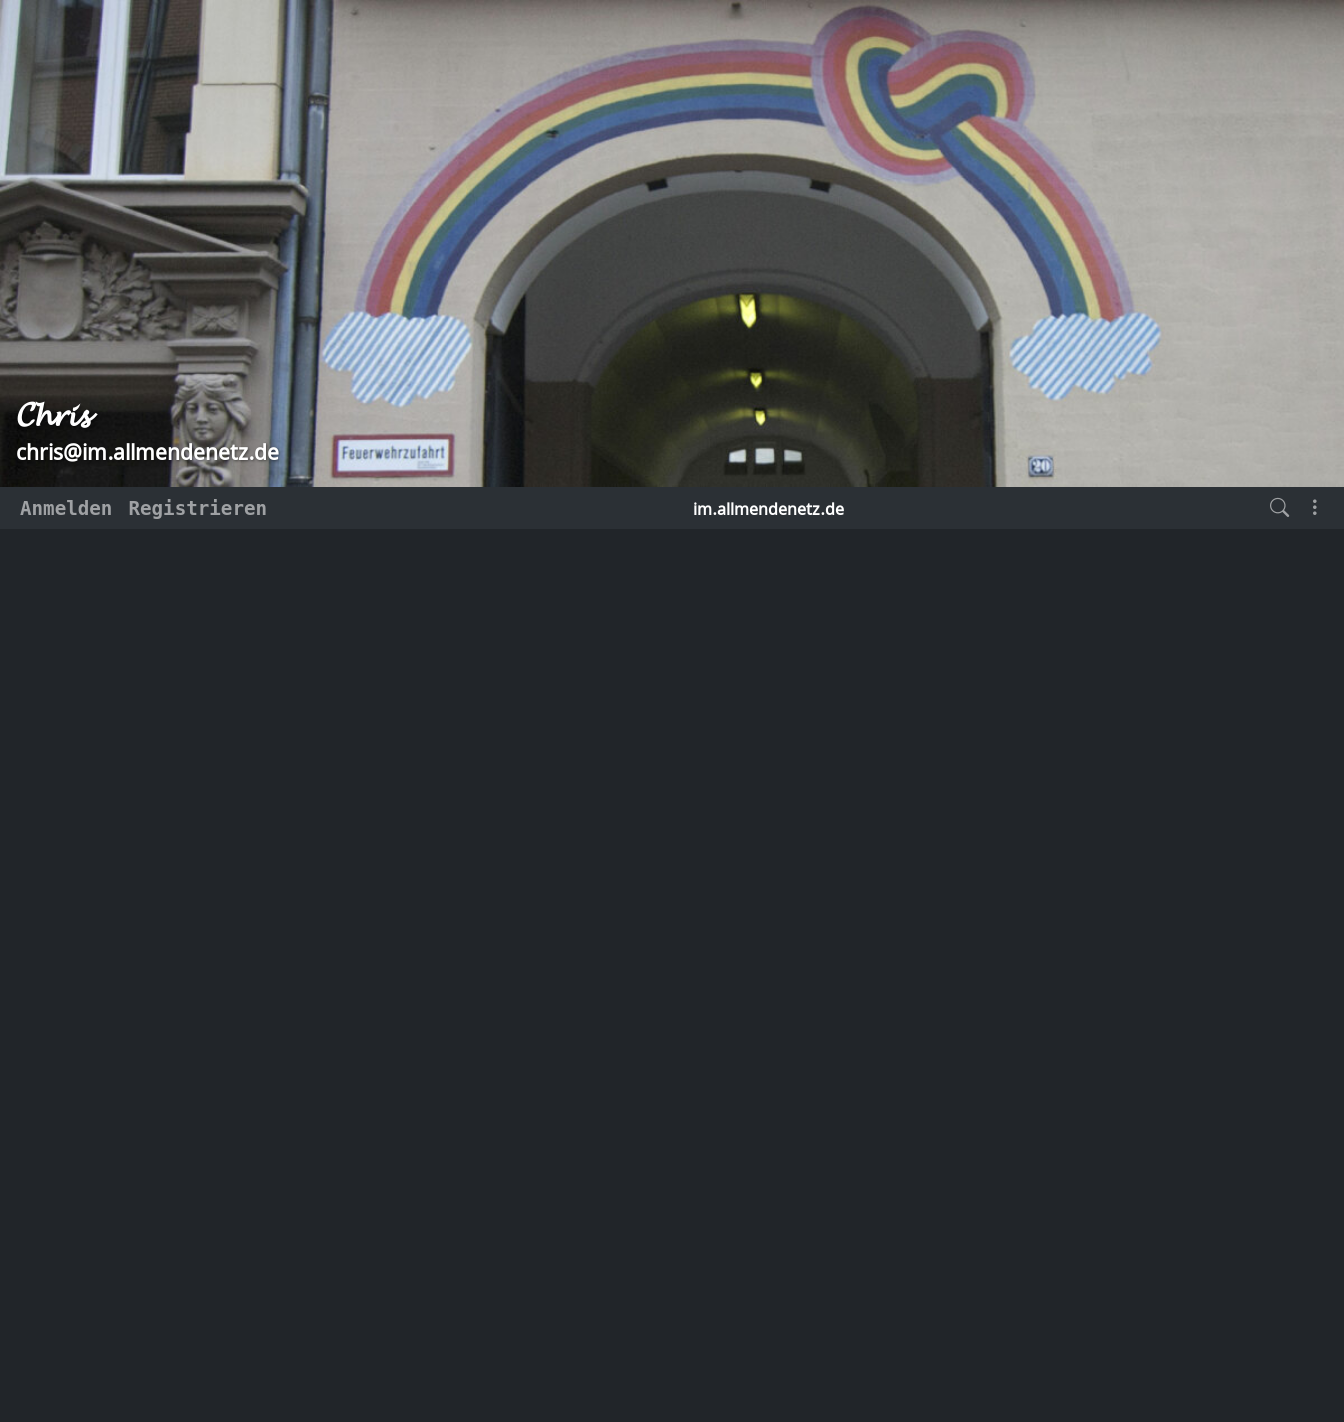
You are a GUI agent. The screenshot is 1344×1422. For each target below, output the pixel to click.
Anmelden (66, 508)
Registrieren (197, 508)
